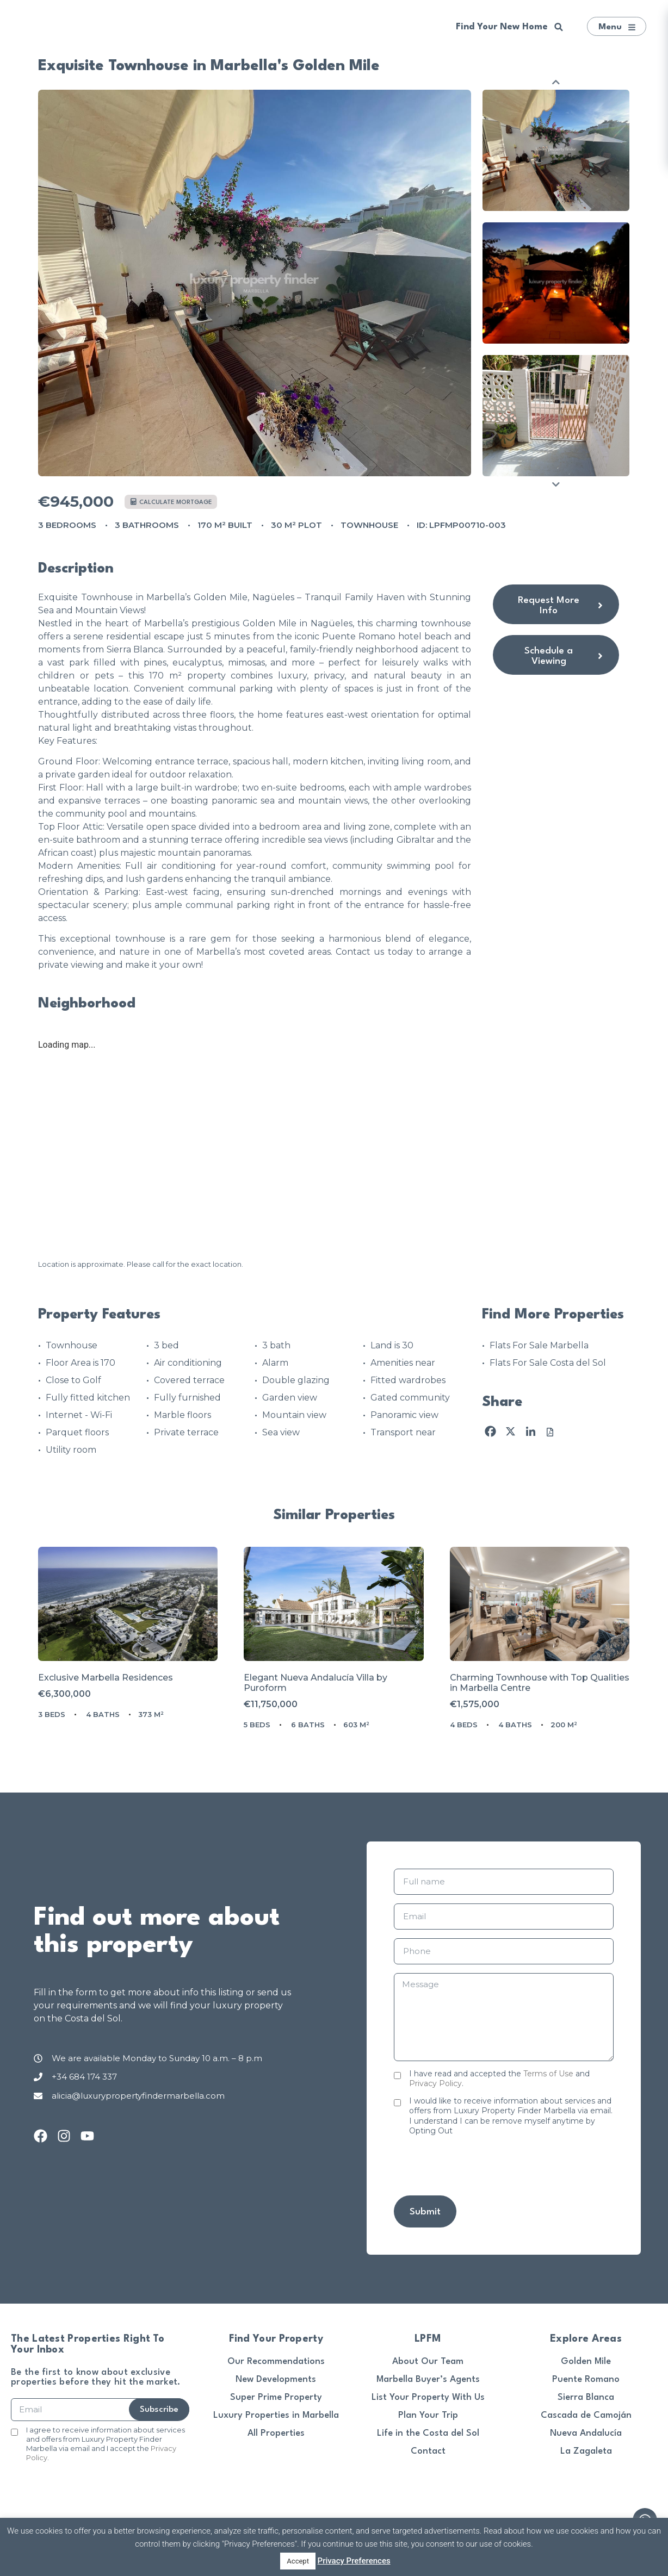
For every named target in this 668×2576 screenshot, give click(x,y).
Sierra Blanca (586, 2397)
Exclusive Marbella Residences (105, 1677)
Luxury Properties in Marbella (276, 2415)
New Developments (276, 2379)
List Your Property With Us (428, 2397)
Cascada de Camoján (586, 2415)
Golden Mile (586, 2361)
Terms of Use (548, 2074)
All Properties (276, 2433)
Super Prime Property (276, 2397)
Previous (555, 82)
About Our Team (427, 2361)
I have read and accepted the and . (499, 2078)
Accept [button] (298, 2561)
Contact (428, 2451)
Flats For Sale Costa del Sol (548, 1363)
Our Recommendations (276, 2361)
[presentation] (476, 2165)
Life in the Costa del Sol (428, 2433)
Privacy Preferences (354, 2561)
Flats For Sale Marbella (539, 1345)
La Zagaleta (586, 2451)
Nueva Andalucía (586, 2433)
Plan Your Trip (428, 2415)
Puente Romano (586, 2379)
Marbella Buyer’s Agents (428, 2379)
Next (555, 484)
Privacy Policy (435, 2083)
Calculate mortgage (171, 502)
